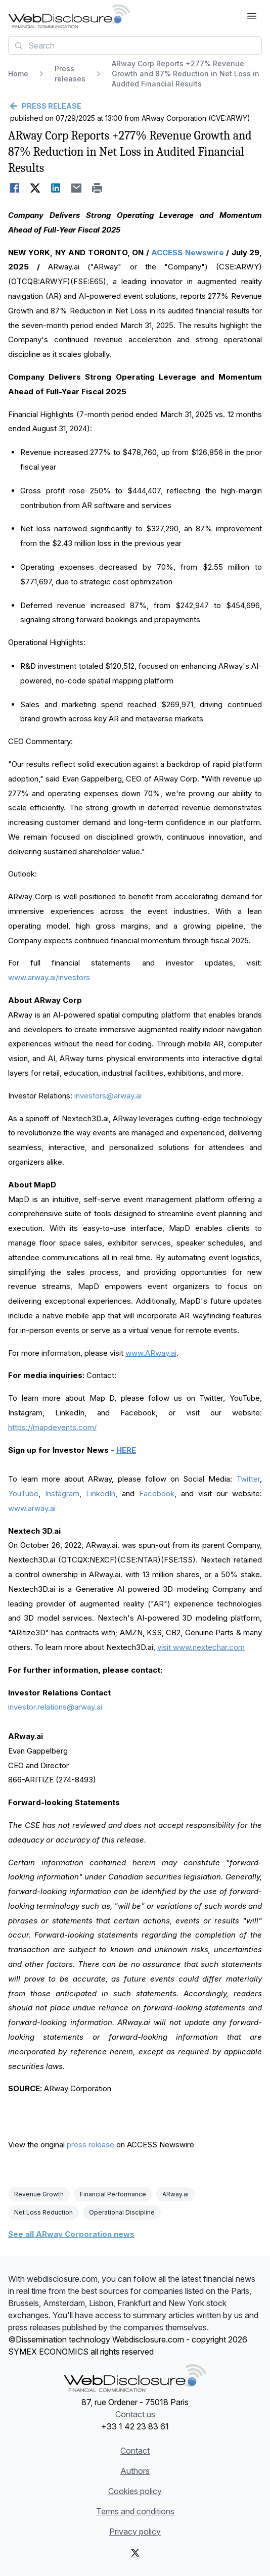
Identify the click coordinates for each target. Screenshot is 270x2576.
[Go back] (135, 106)
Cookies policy (135, 2491)
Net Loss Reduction (43, 2212)
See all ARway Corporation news (71, 2234)
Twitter (248, 1479)
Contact (135, 2451)
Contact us (135, 2414)
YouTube (23, 1493)
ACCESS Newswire (187, 252)
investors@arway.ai (108, 1095)
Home (18, 73)
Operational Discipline (122, 2212)
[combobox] (135, 45)
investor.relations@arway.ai (55, 1707)
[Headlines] (69, 16)
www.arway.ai (32, 1508)
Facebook (156, 1493)
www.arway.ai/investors (49, 977)
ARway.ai (175, 2194)
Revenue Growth (39, 2194)
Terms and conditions (135, 2511)
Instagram (62, 1493)
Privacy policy (135, 2531)
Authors (135, 2471)
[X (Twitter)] (135, 2553)
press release (90, 2144)
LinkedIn (100, 1493)
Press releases (70, 73)
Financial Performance (113, 2194)
